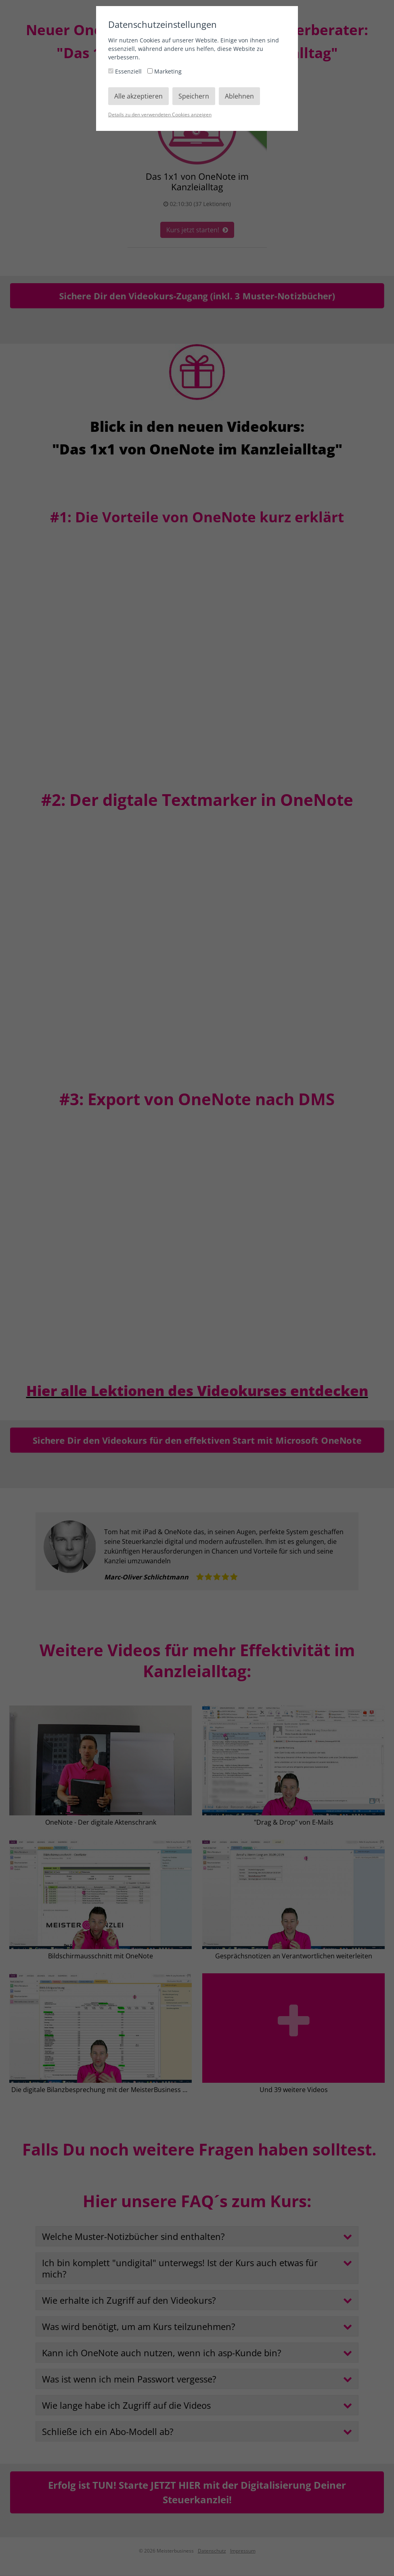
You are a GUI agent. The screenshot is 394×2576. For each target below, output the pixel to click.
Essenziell (125, 71)
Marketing (164, 71)
